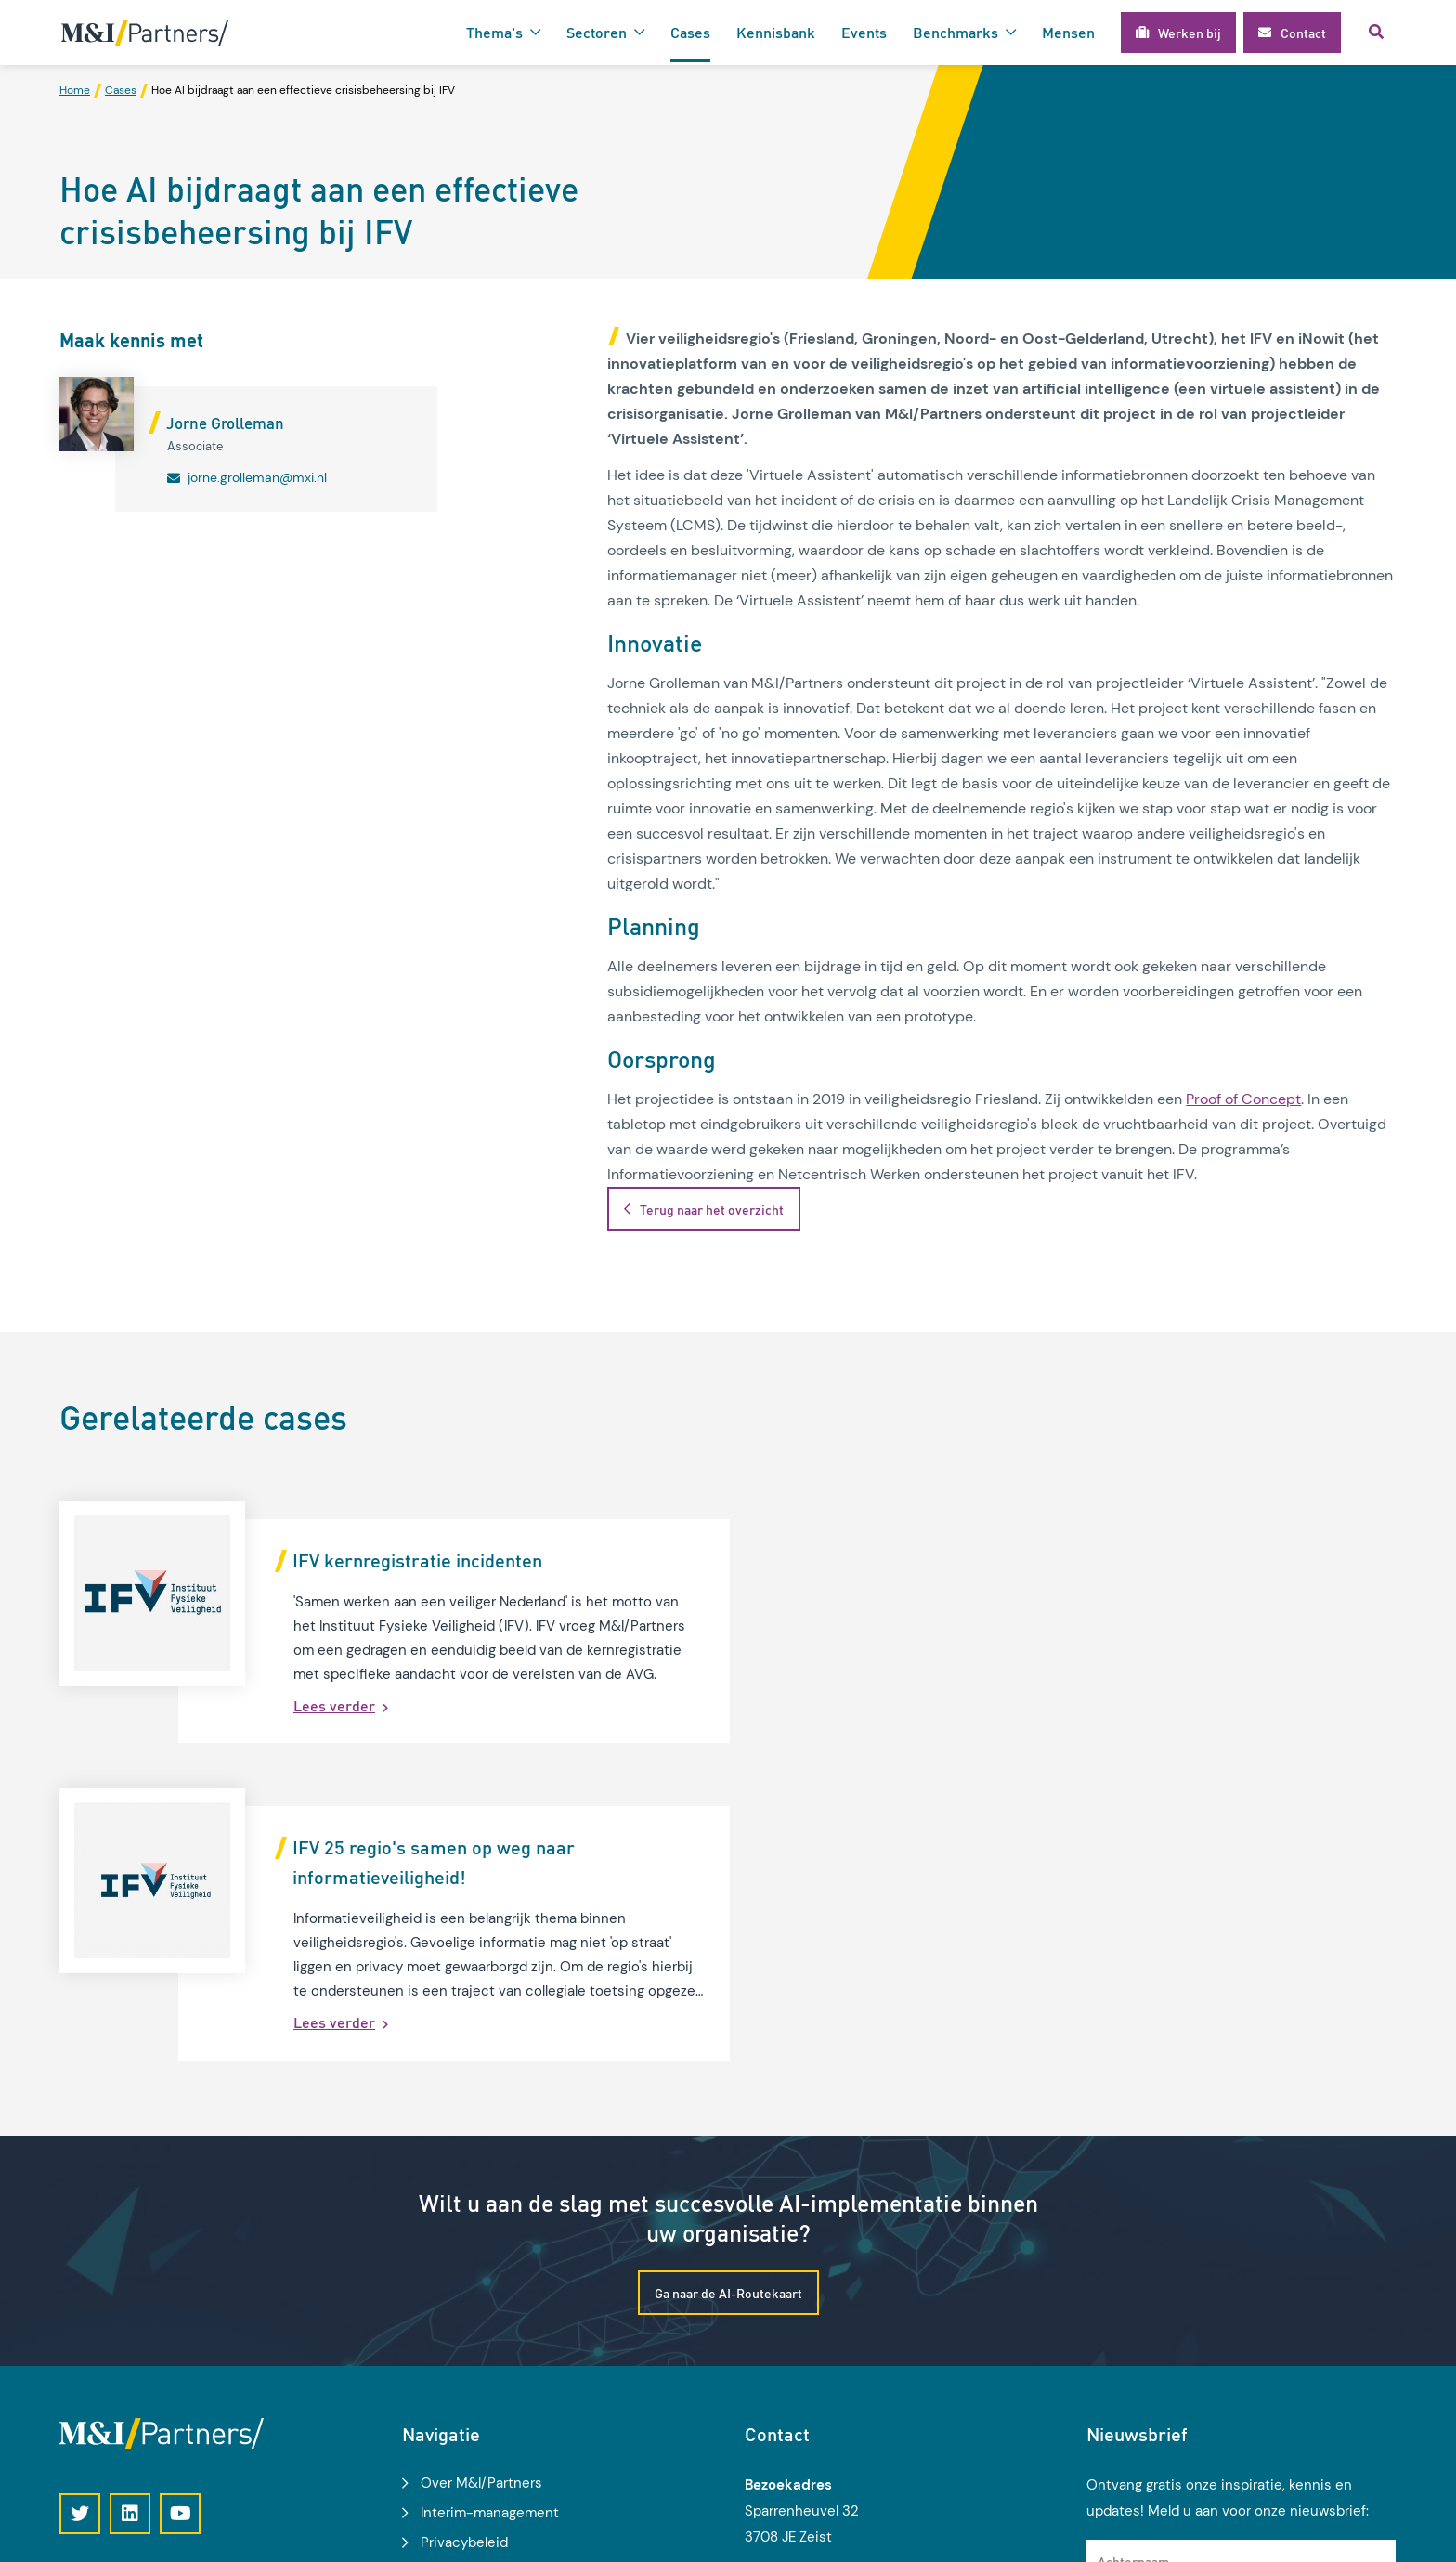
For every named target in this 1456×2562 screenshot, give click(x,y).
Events (864, 32)
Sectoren (596, 32)
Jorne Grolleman (225, 423)
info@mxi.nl (810, 2421)
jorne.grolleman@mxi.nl (257, 477)
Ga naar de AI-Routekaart (728, 2005)
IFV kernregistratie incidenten (417, 1560)
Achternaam (1133, 2274)
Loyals (1378, 2537)
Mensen (1068, 32)
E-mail (1117, 2323)
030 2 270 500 (821, 2395)
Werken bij (455, 2345)
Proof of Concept (1243, 1100)
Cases (690, 32)
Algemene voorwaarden (497, 2286)
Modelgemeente (474, 2316)
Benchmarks (955, 32)
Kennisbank (775, 32)
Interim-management (490, 2226)
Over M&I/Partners (481, 2197)
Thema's (494, 32)
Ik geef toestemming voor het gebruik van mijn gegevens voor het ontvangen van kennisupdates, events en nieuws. (1248, 2379)
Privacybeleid (464, 2256)
